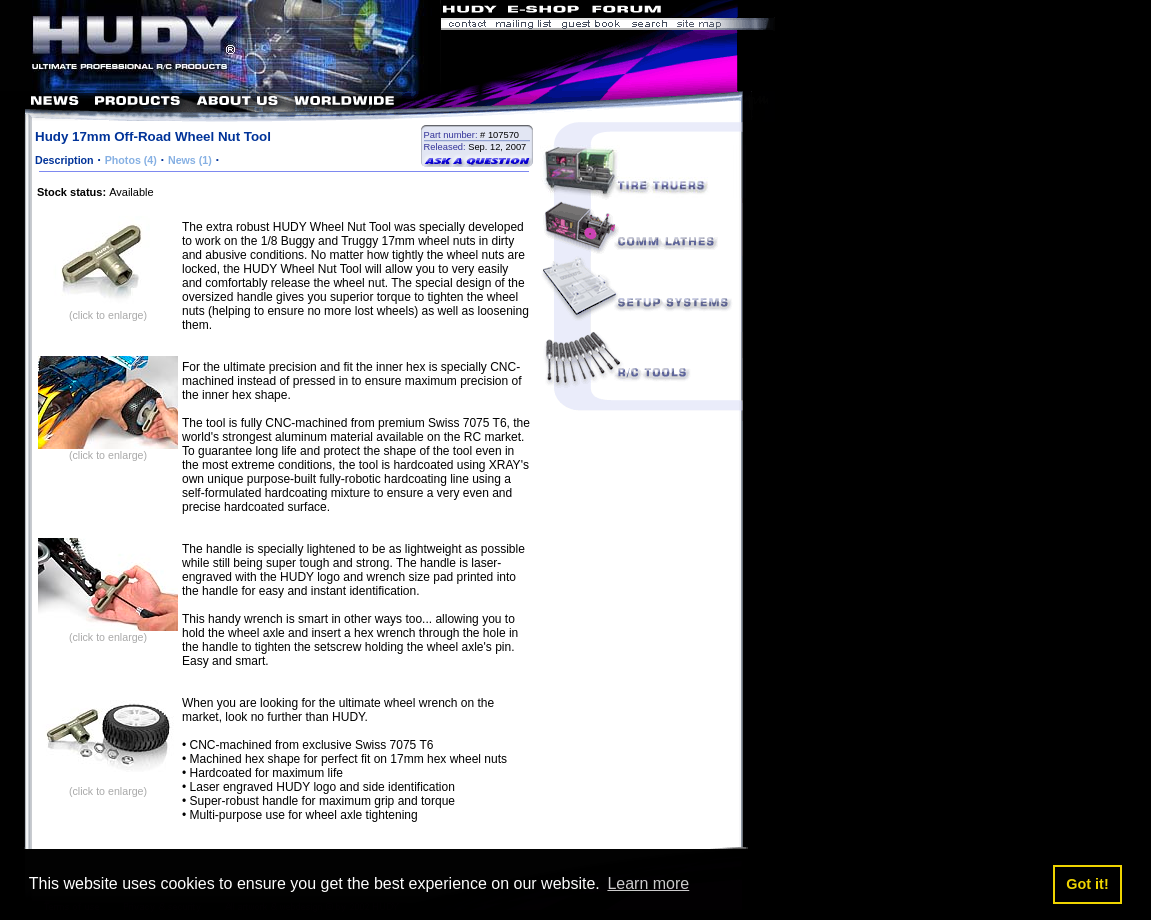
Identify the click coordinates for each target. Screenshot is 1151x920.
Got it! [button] (1087, 884)
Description (64, 160)
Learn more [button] (648, 883)
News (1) (190, 160)
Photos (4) (131, 160)
